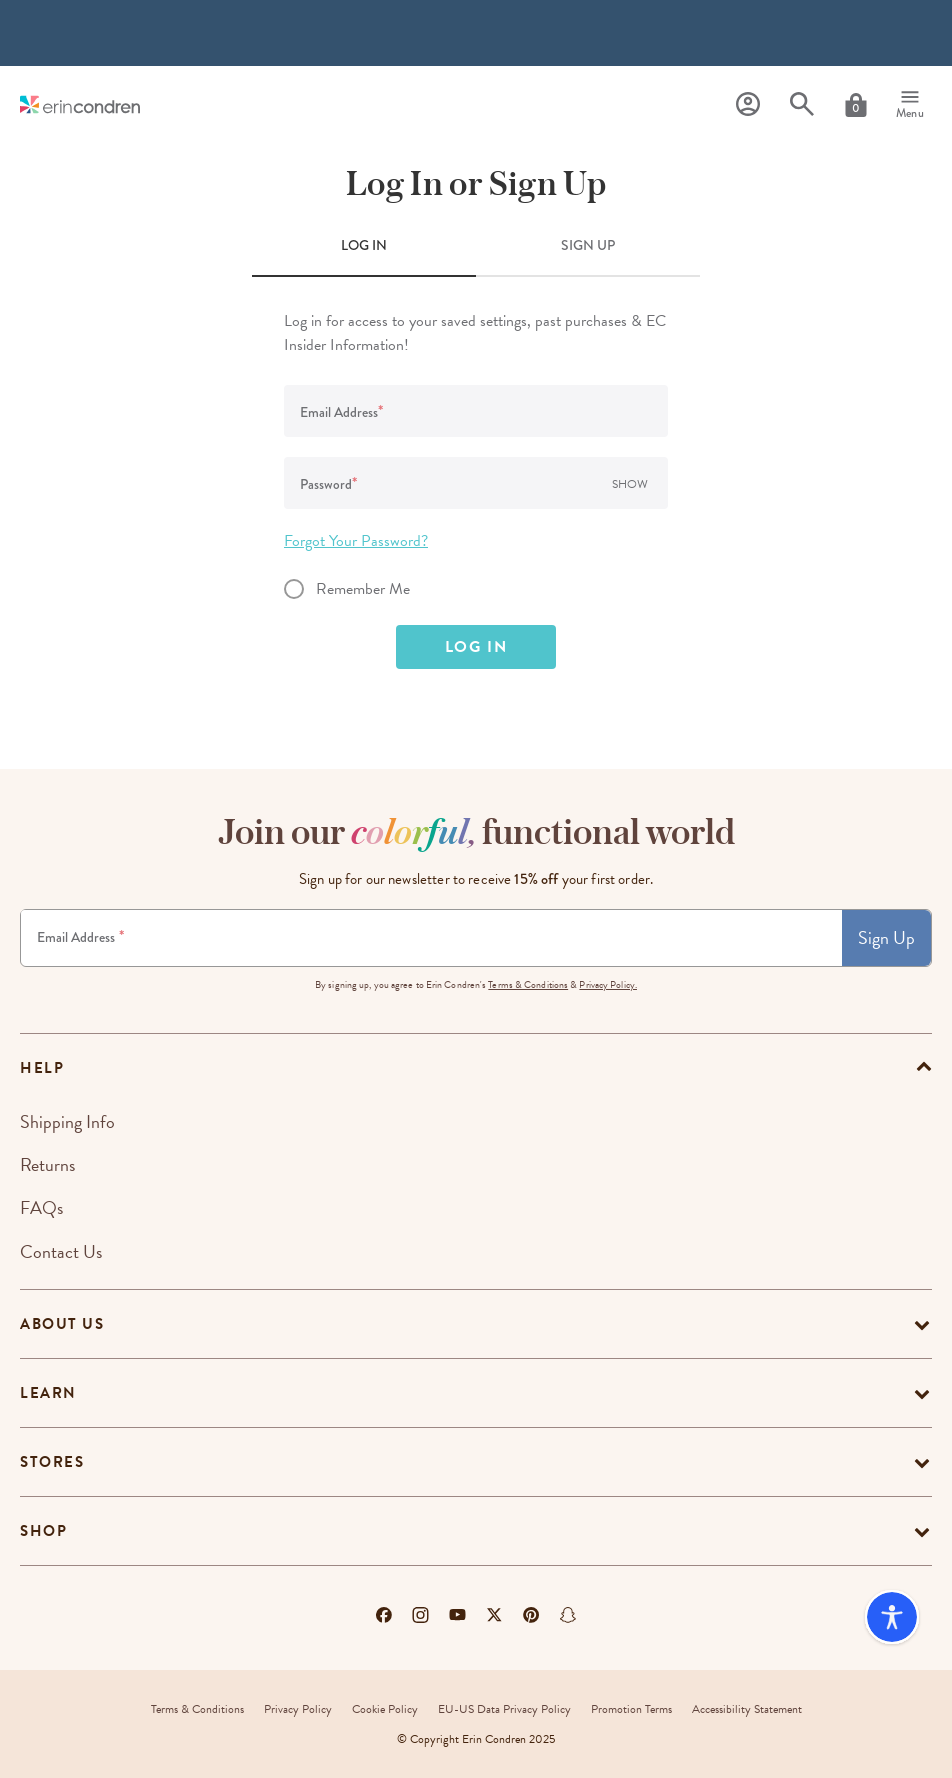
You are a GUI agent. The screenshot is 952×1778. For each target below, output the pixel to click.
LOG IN (364, 245)
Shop (43, 1531)
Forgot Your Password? (356, 541)
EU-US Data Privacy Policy (504, 1709)
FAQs (41, 1207)
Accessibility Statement (747, 1709)
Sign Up (886, 937)
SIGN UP (588, 245)
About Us (62, 1324)
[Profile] (748, 104)
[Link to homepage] (80, 104)
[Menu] (910, 105)
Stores (52, 1462)
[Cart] (856, 105)
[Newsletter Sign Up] (431, 938)
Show (630, 484)
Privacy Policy (298, 1709)
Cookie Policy (385, 1709)
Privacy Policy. (608, 984)
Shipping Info (67, 1121)
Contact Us (61, 1251)
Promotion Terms (631, 1709)
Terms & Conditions (528, 984)
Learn (48, 1393)
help (42, 1068)
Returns (47, 1164)
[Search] (802, 104)
